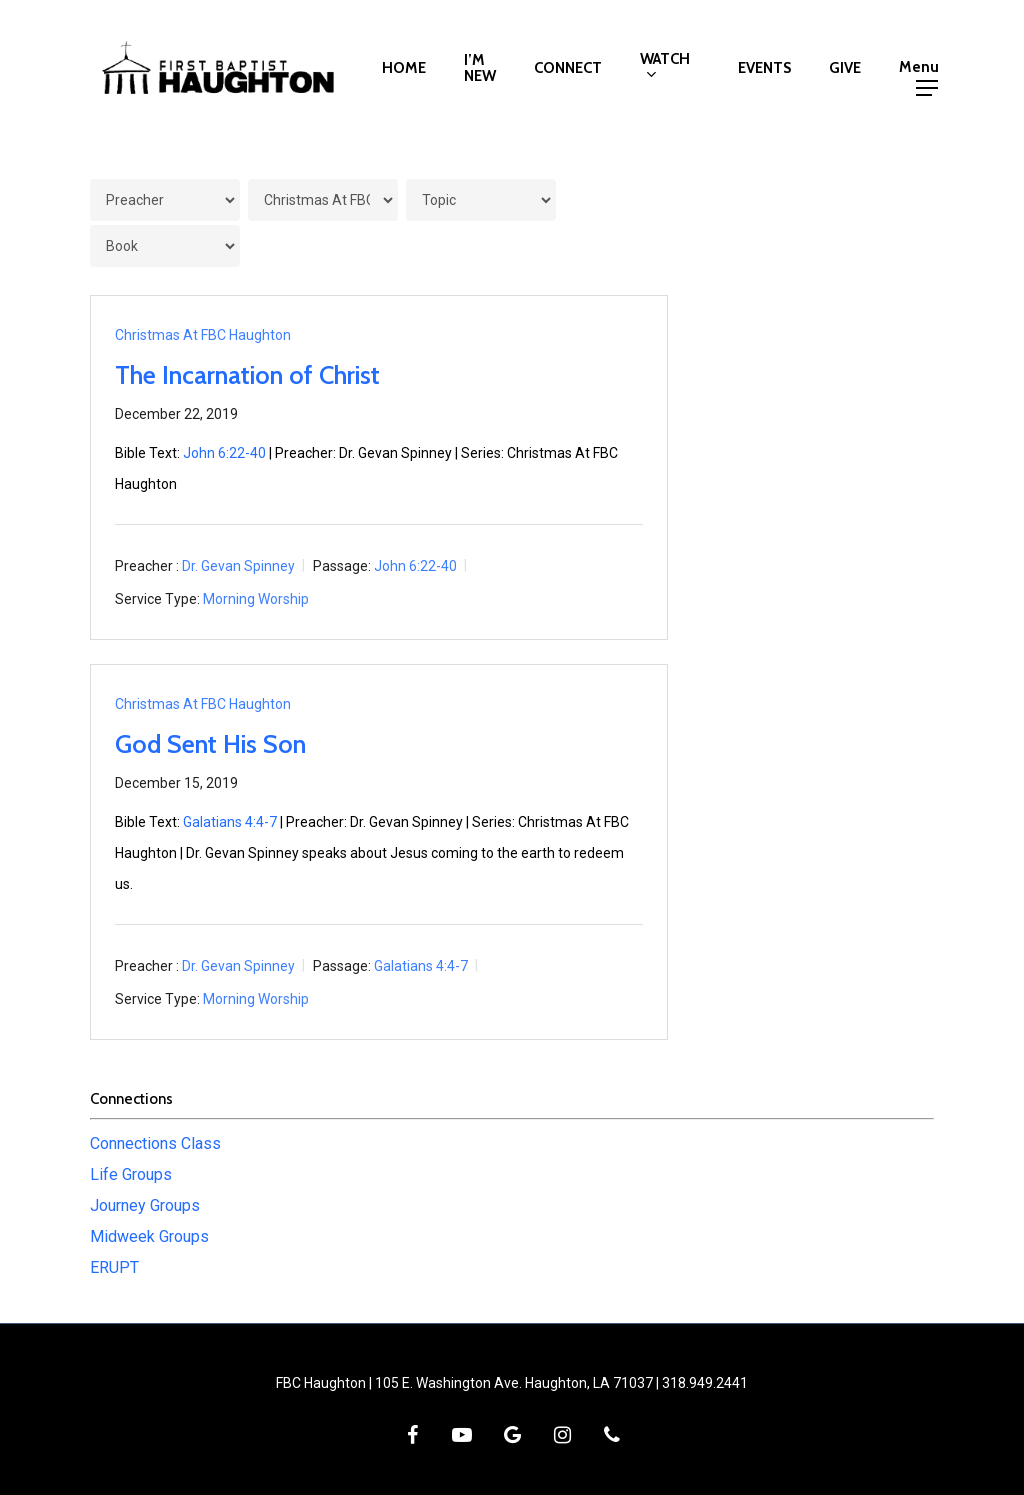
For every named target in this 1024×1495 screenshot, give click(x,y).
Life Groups (131, 1174)
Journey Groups (145, 1205)
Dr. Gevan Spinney (238, 566)
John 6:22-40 (224, 453)
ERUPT (114, 1267)
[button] (926, 67)
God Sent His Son (210, 743)
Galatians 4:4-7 (230, 822)
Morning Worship (256, 599)
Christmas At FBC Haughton (203, 335)
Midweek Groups (149, 1236)
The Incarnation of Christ (247, 374)
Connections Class (155, 1143)
